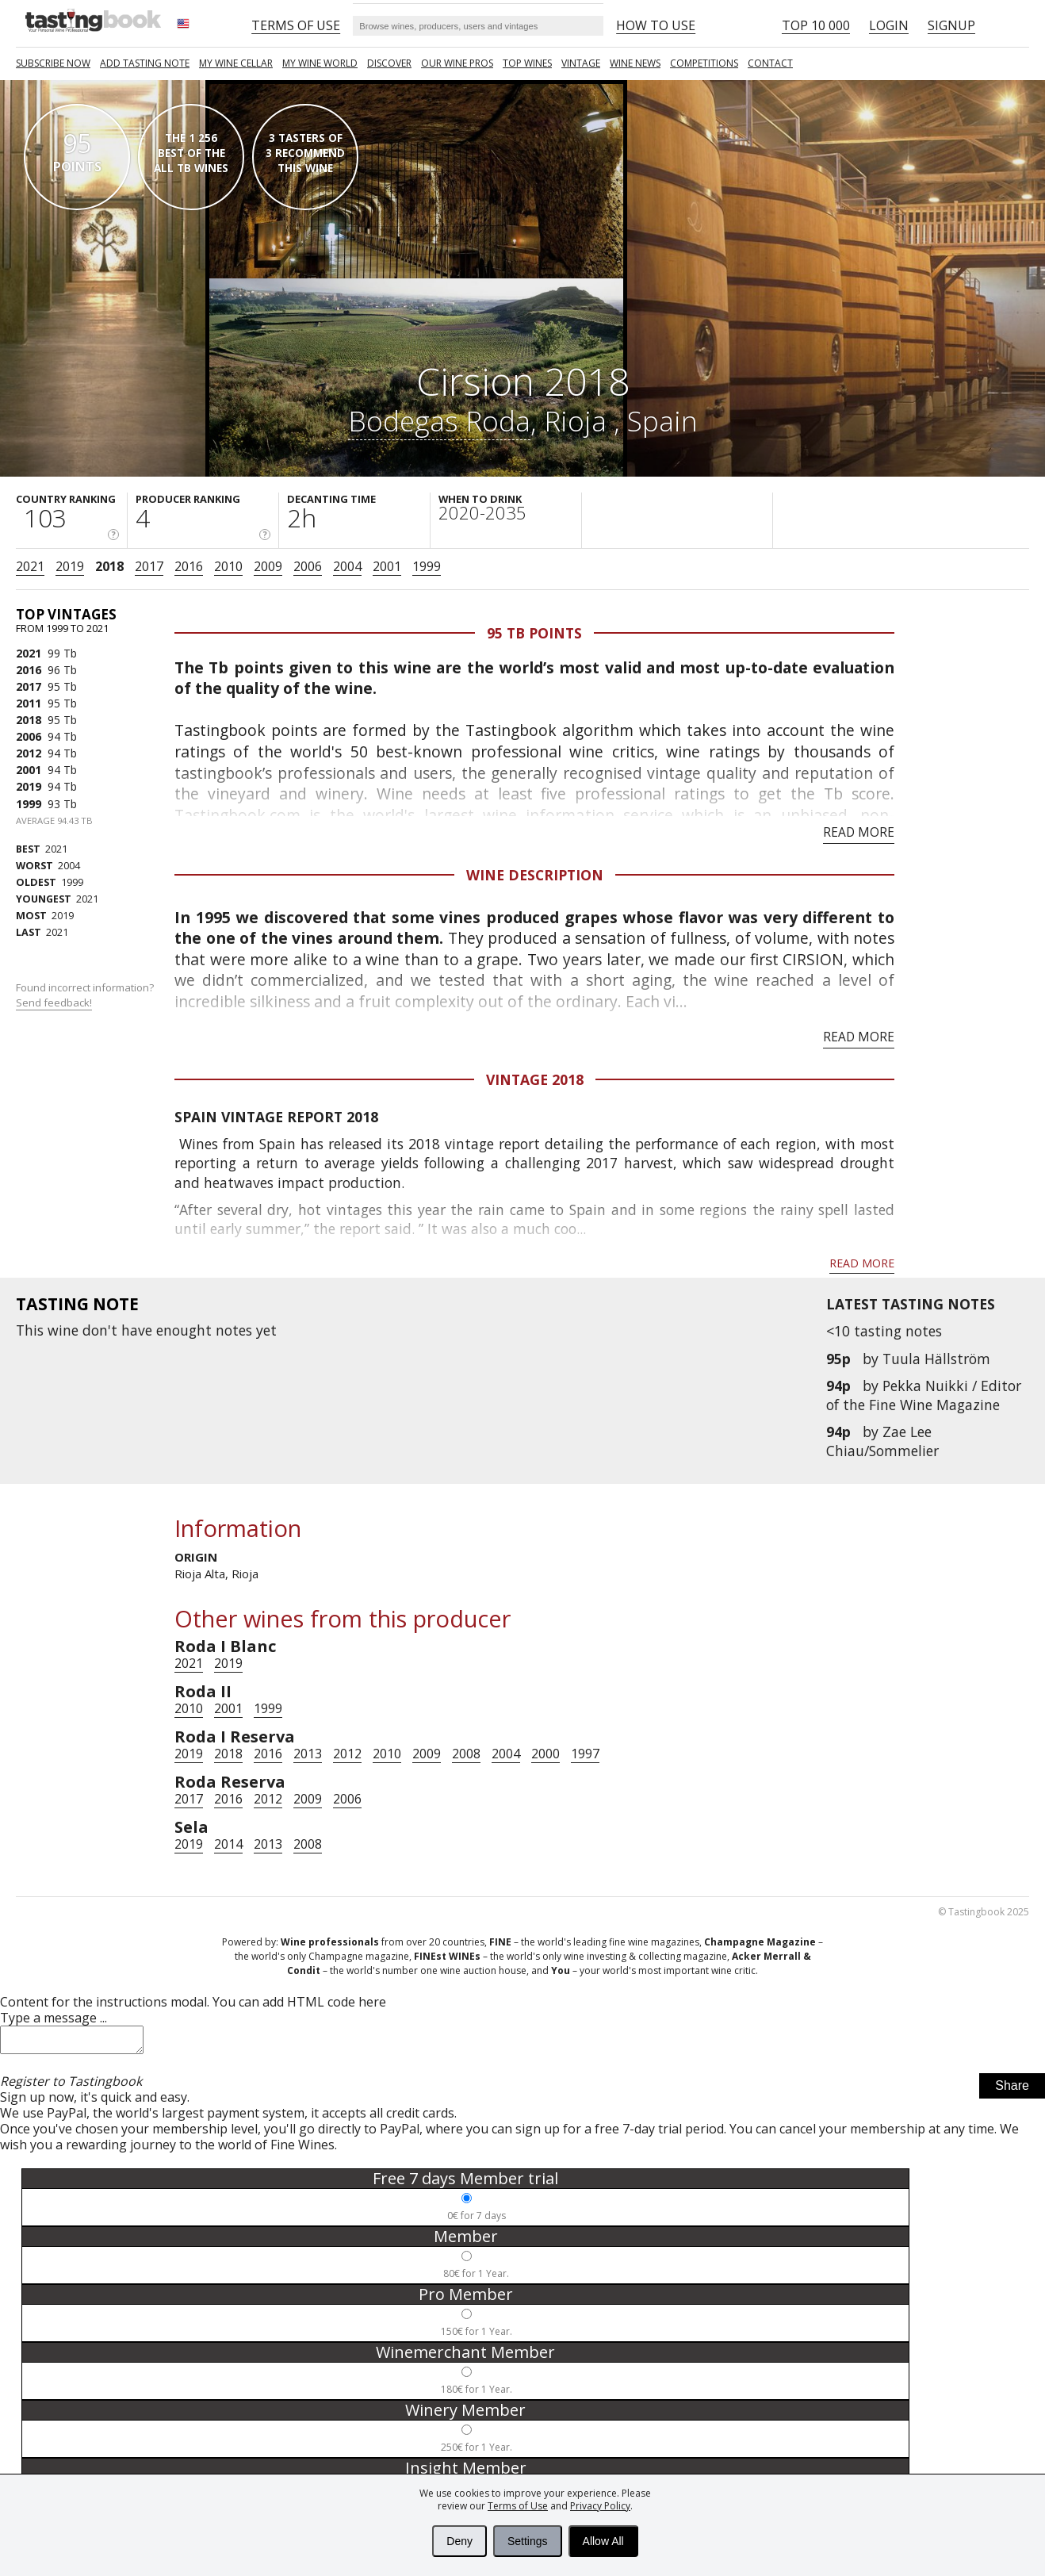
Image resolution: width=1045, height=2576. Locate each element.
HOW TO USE (655, 25)
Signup (951, 25)
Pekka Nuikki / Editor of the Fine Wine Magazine (923, 1395)
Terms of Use (518, 2506)
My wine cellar (236, 63)
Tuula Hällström (936, 1358)
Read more (858, 832)
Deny (459, 2541)
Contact (770, 63)
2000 (545, 1753)
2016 (188, 566)
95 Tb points (534, 632)
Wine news (635, 63)
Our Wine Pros (457, 63)
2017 (149, 566)
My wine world (320, 63)
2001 (387, 566)
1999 (426, 566)
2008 (466, 1753)
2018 (109, 566)
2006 (307, 566)
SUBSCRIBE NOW (53, 63)
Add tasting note (144, 63)
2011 (28, 703)
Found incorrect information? (86, 995)
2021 (30, 566)
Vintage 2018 (535, 1079)
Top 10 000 (816, 25)
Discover (389, 63)
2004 (347, 566)
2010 (228, 566)
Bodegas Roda (439, 420)
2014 (228, 1844)
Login (889, 25)
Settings (527, 2541)
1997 (585, 1753)
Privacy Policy (600, 2506)
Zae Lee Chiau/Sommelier (882, 1441)
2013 (307, 1753)
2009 (268, 566)
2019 (70, 566)
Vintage (580, 63)
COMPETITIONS (704, 63)
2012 (28, 753)
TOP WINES (527, 63)
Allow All (603, 2541)
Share (1012, 2090)
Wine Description (534, 874)
